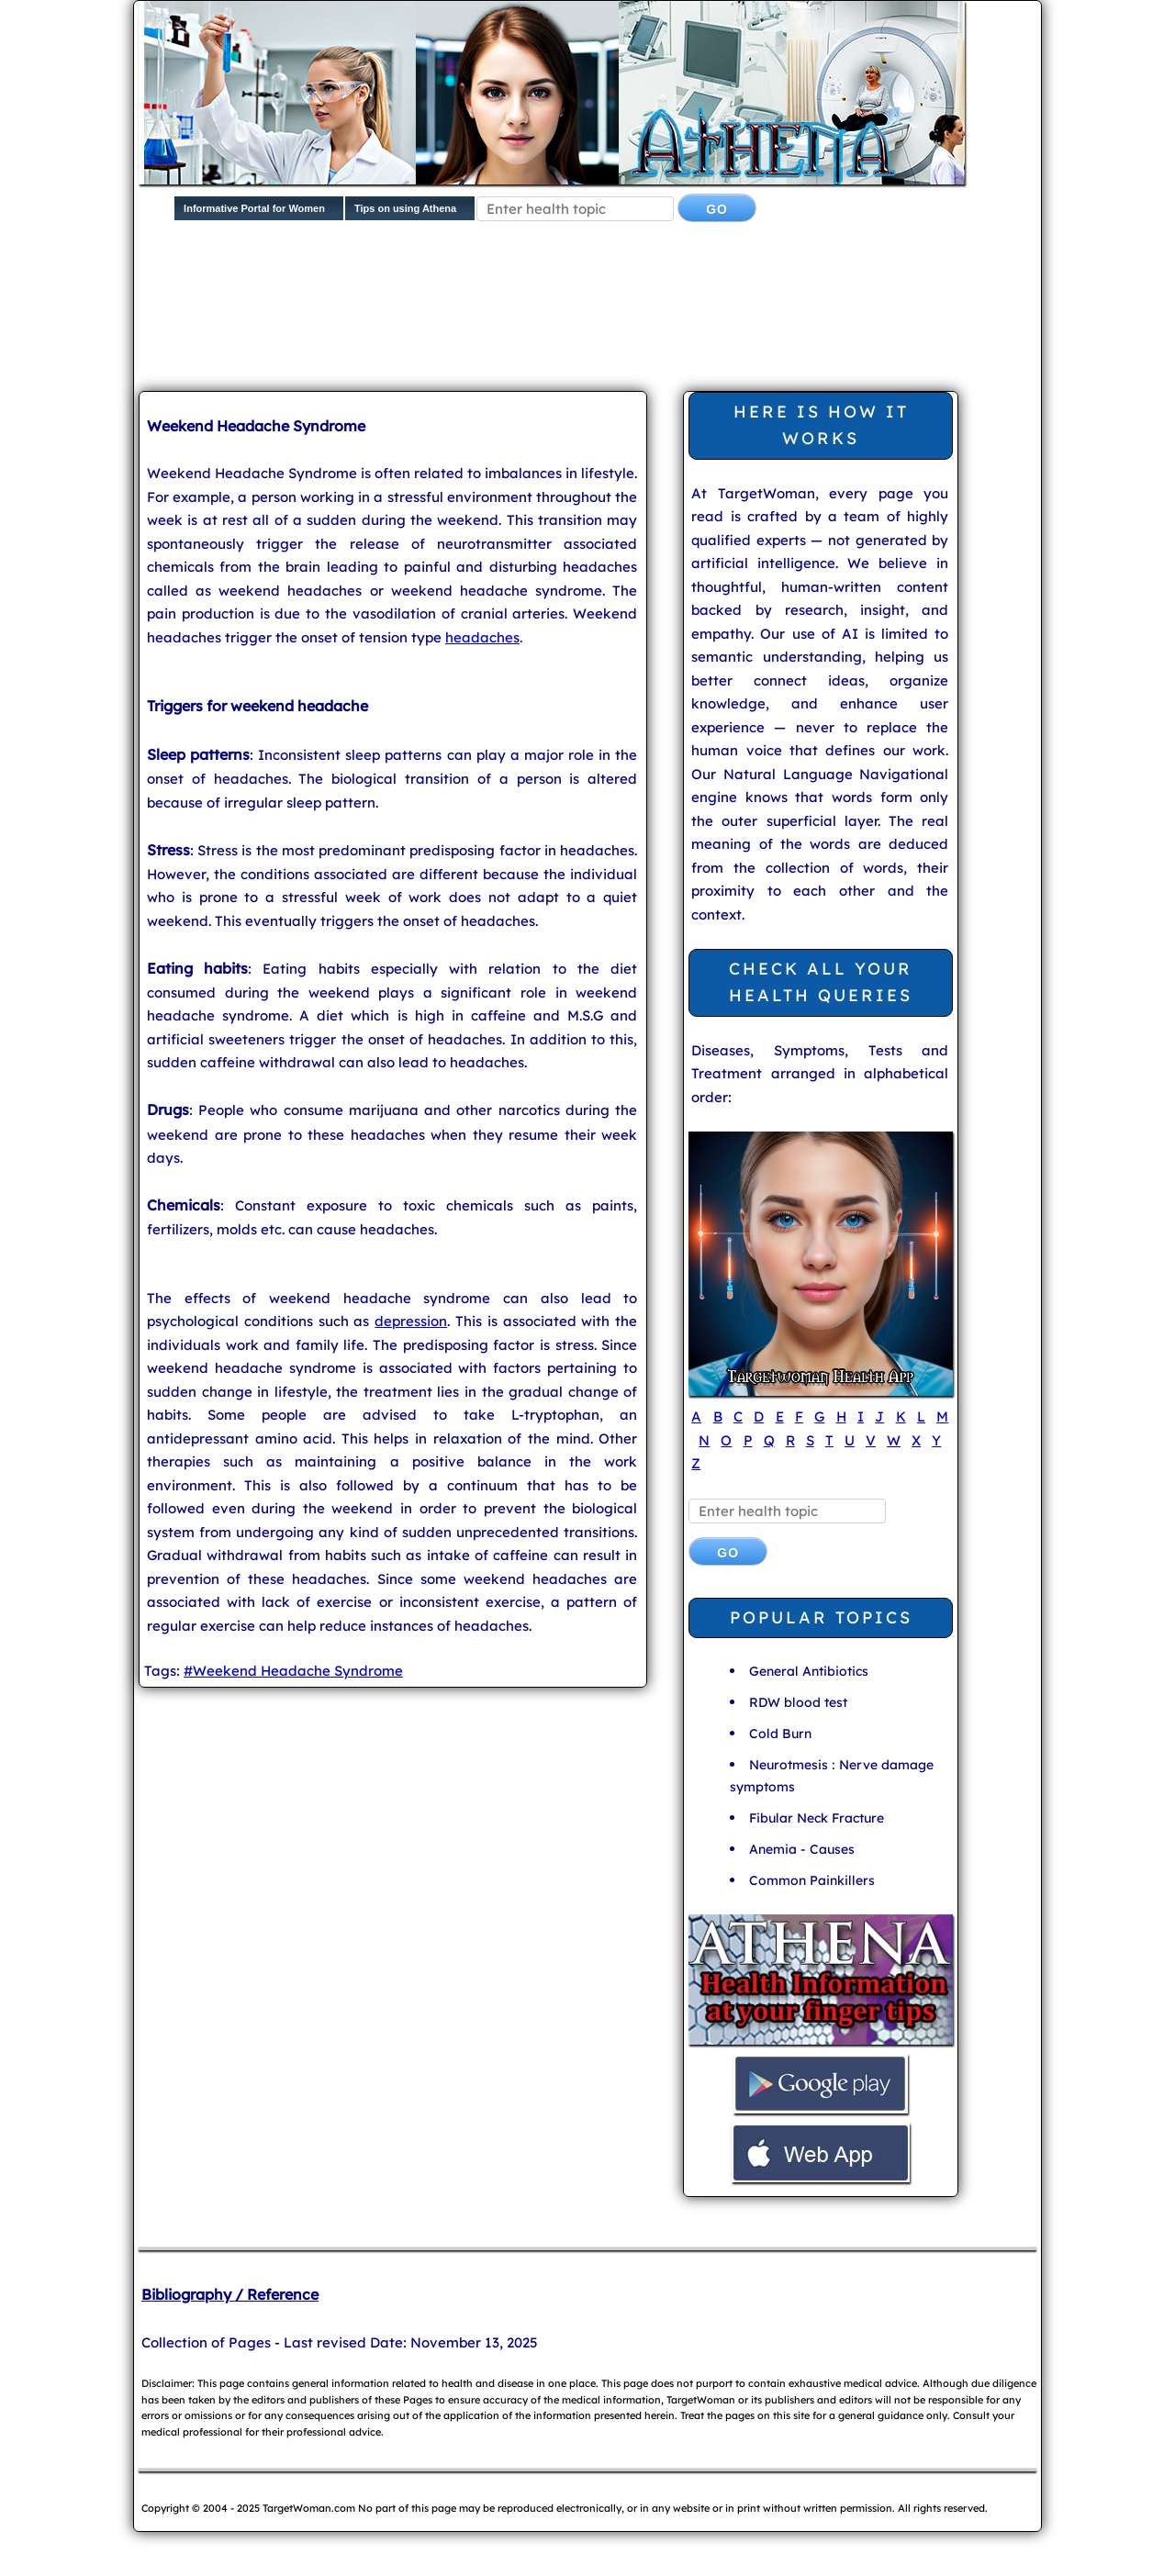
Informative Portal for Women (254, 208)
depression (411, 1321)
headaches (482, 637)
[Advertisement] (473, 299)
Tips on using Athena (405, 208)
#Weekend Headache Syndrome (293, 1670)
